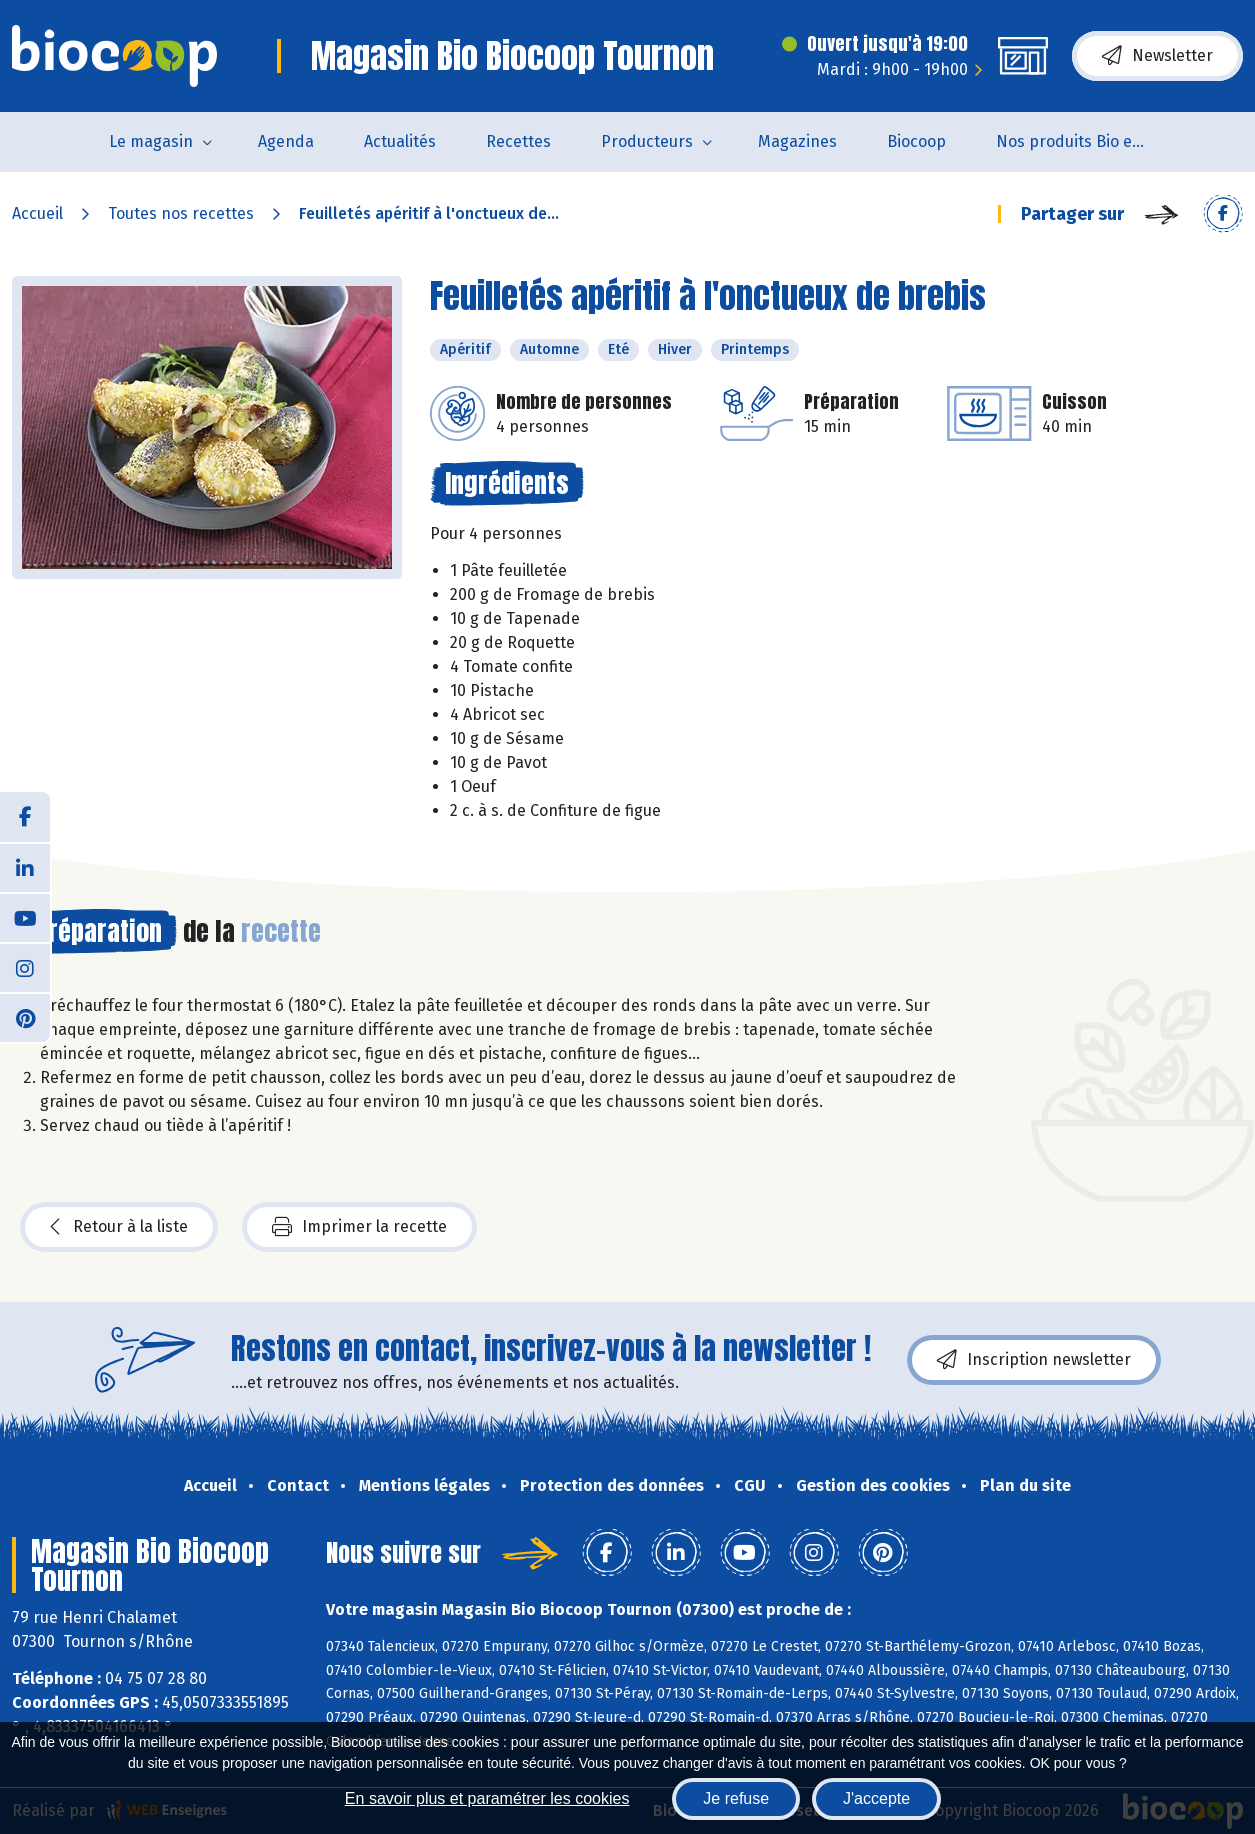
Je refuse (736, 1798)
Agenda (286, 141)
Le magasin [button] (151, 141)
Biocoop (916, 141)
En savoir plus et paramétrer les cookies (487, 1798)
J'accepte (876, 1798)
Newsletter (1157, 56)
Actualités (400, 141)
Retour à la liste (119, 1227)
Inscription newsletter (1034, 1360)
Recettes (518, 141)
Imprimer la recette (359, 1227)
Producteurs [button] (647, 141)
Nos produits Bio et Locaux (1083, 141)
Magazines (797, 141)
